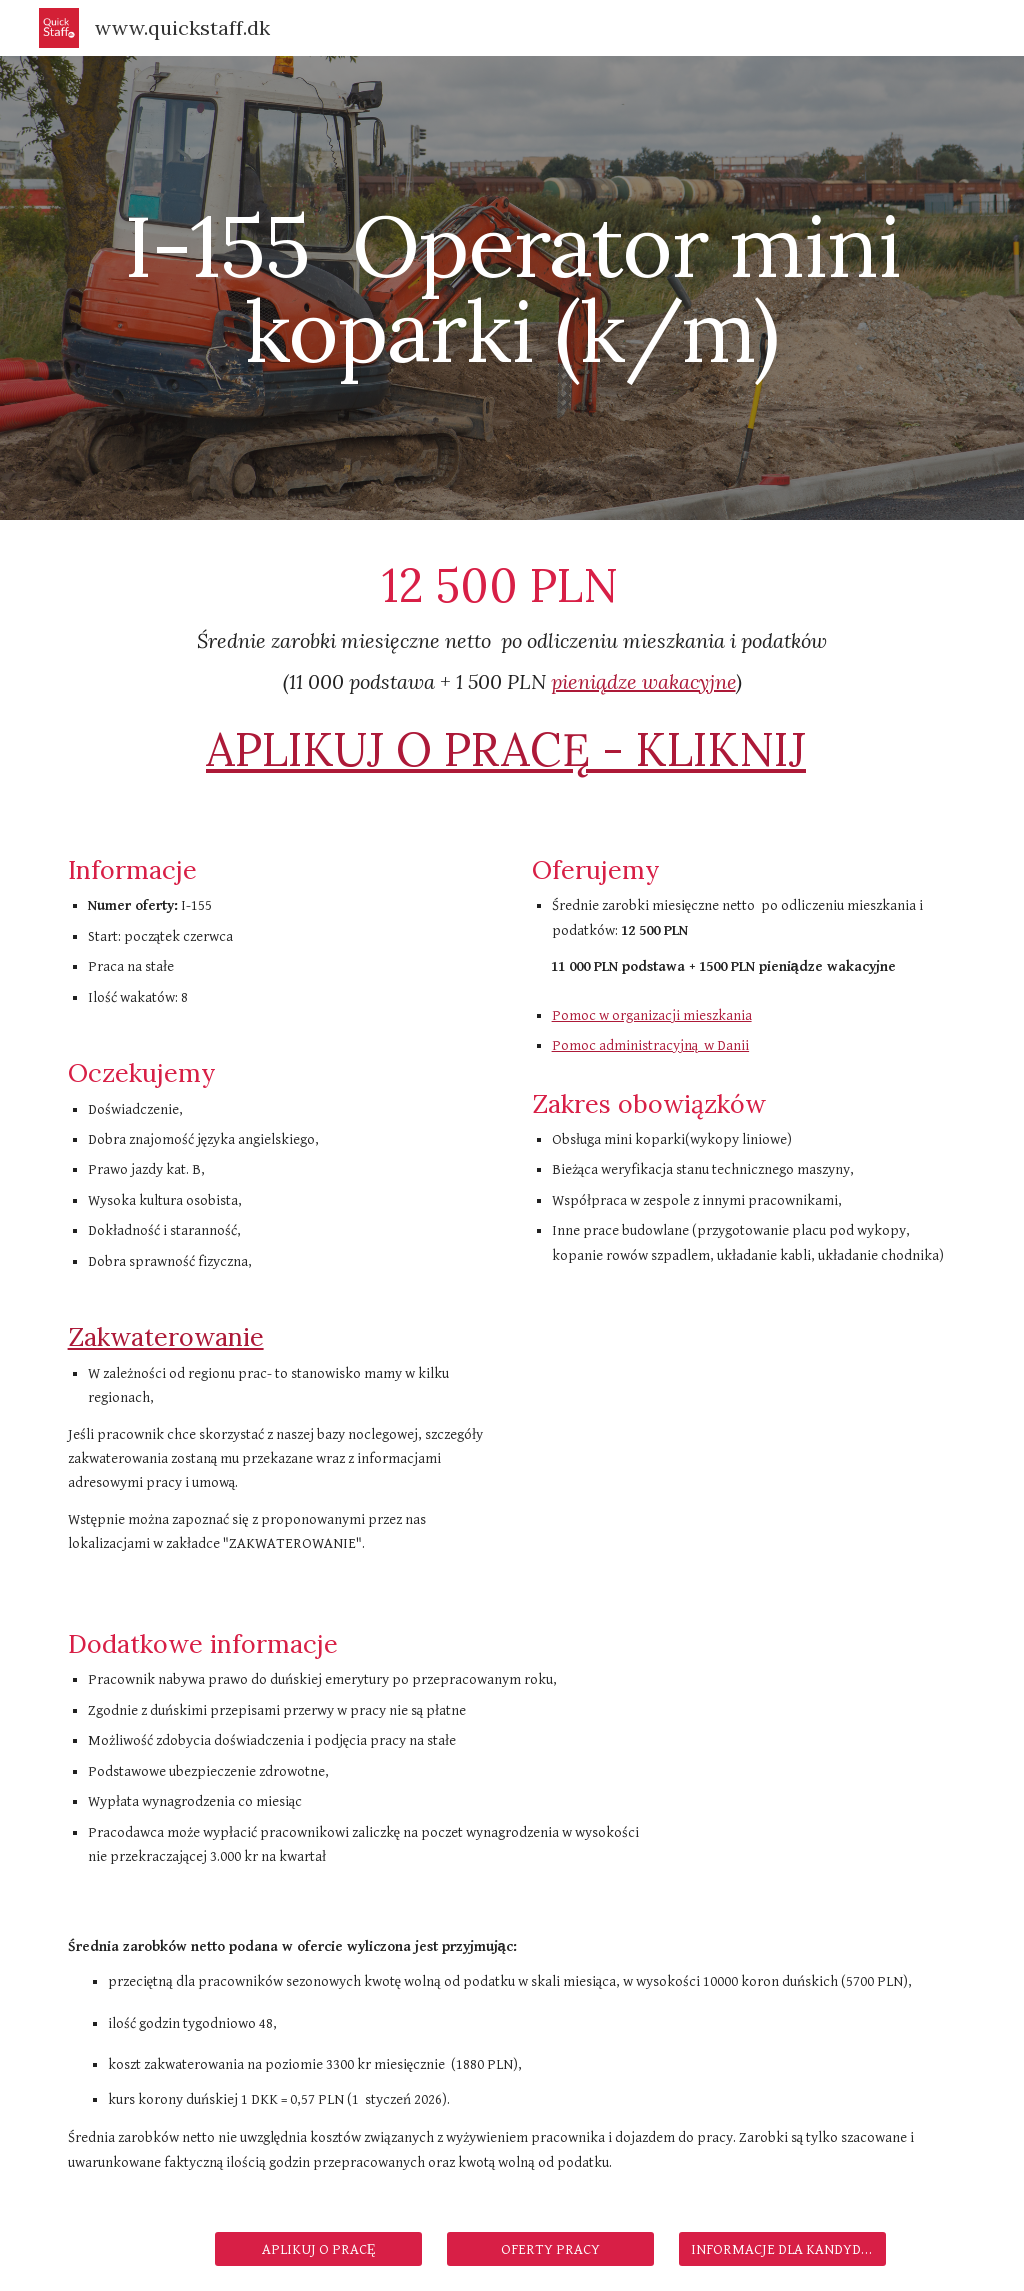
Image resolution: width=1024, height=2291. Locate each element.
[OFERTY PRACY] (550, 2249)
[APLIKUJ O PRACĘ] (318, 2249)
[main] (512, 288)
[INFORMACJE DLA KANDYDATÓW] (782, 2249)
